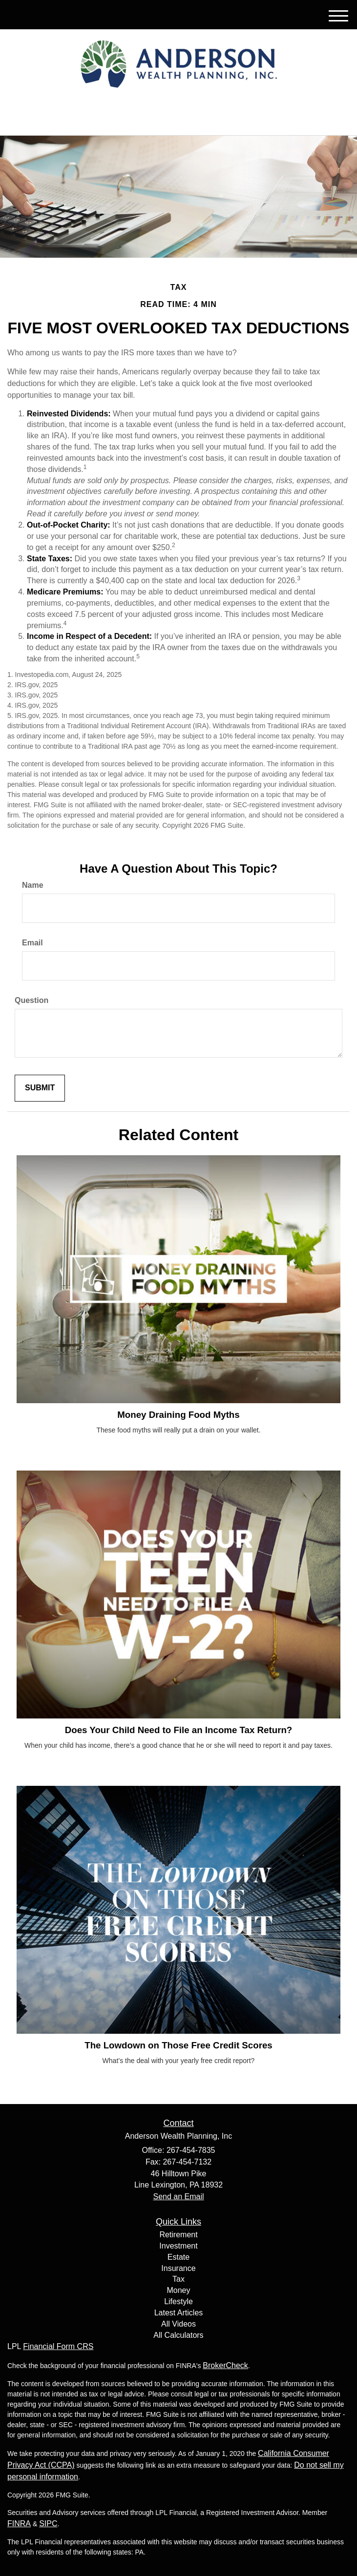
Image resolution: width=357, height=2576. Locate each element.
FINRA (19, 2523)
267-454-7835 (178, 119)
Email (32, 943)
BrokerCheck (225, 2365)
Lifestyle (178, 2301)
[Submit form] (40, 1088)
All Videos (178, 2324)
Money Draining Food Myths (178, 1415)
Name (32, 885)
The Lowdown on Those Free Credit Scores (178, 2045)
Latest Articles (178, 2313)
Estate (178, 2257)
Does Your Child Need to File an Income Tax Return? (179, 1730)
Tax (178, 2279)
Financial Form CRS (58, 2346)
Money (178, 2290)
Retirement (178, 2234)
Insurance (178, 2268)
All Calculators (178, 2335)
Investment (178, 2246)
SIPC (48, 2523)
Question (31, 1000)
